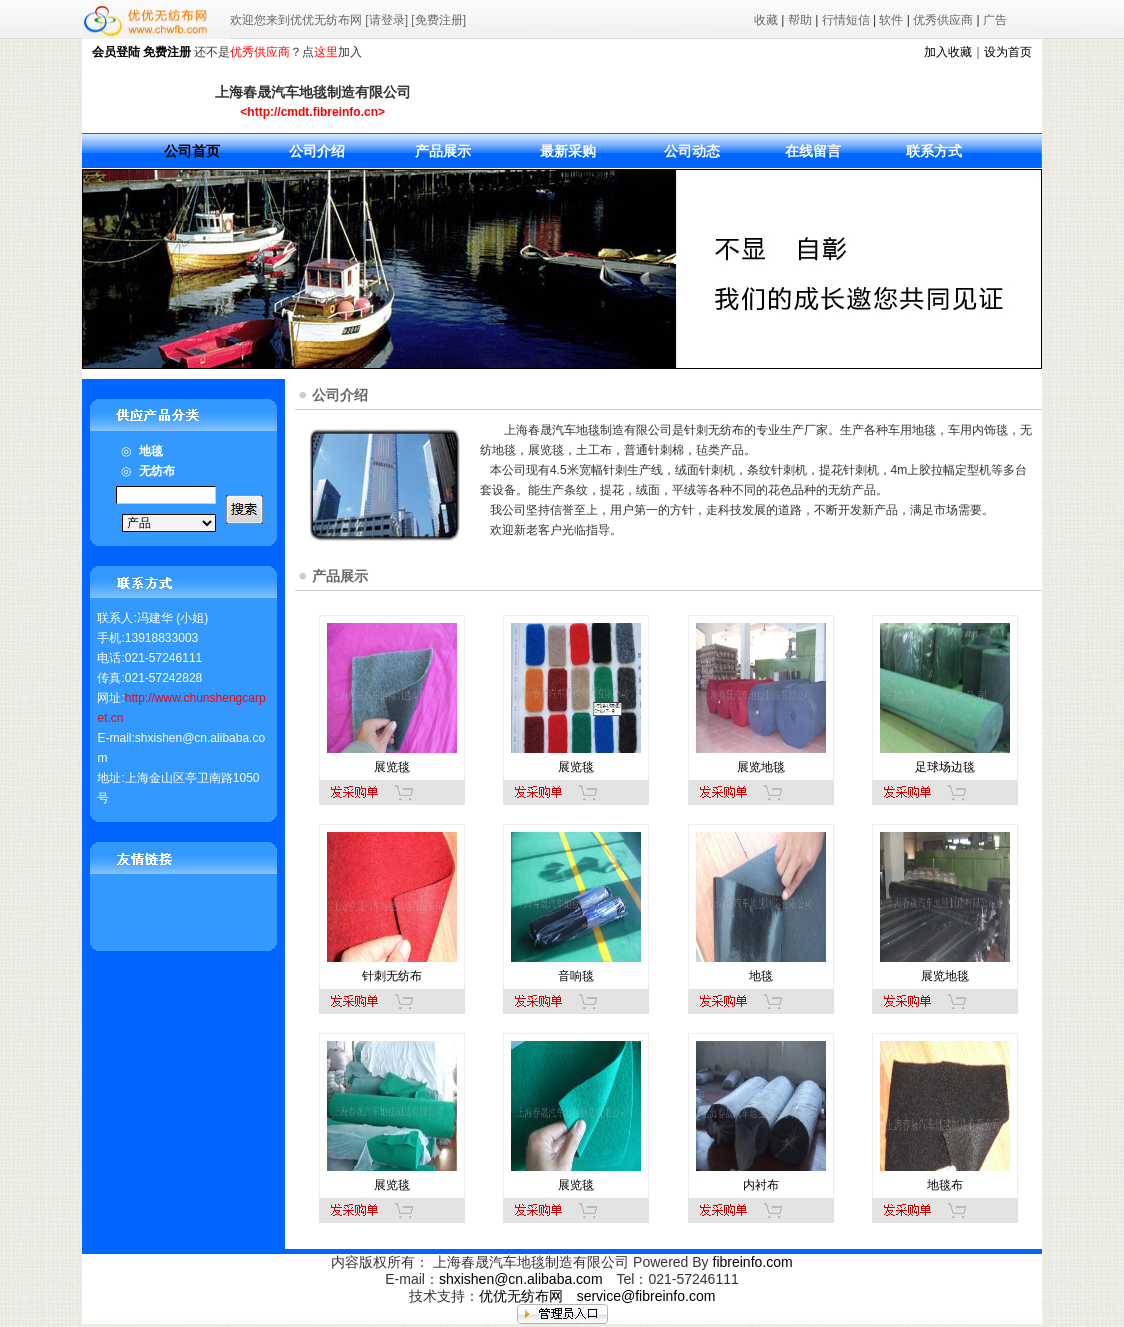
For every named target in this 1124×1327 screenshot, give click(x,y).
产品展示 (443, 151)
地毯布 (945, 1185)
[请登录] (386, 20)
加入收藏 (948, 52)
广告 (995, 20)
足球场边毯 (945, 767)
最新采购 (568, 151)
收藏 (766, 20)
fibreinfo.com (753, 1262)
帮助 (800, 20)
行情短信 (846, 20)
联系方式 (934, 151)
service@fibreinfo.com (646, 1296)
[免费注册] (438, 20)
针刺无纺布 (392, 976)
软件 (891, 20)
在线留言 (813, 151)
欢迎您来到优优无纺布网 (296, 20)
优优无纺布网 (521, 1296)
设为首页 (1008, 52)
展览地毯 (761, 767)
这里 (326, 52)
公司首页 (192, 151)
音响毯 (576, 976)
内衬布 (761, 1185)
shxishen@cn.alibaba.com (521, 1279)
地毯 (761, 976)
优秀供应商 (943, 20)
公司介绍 (317, 151)
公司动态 (692, 151)
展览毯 (392, 767)
